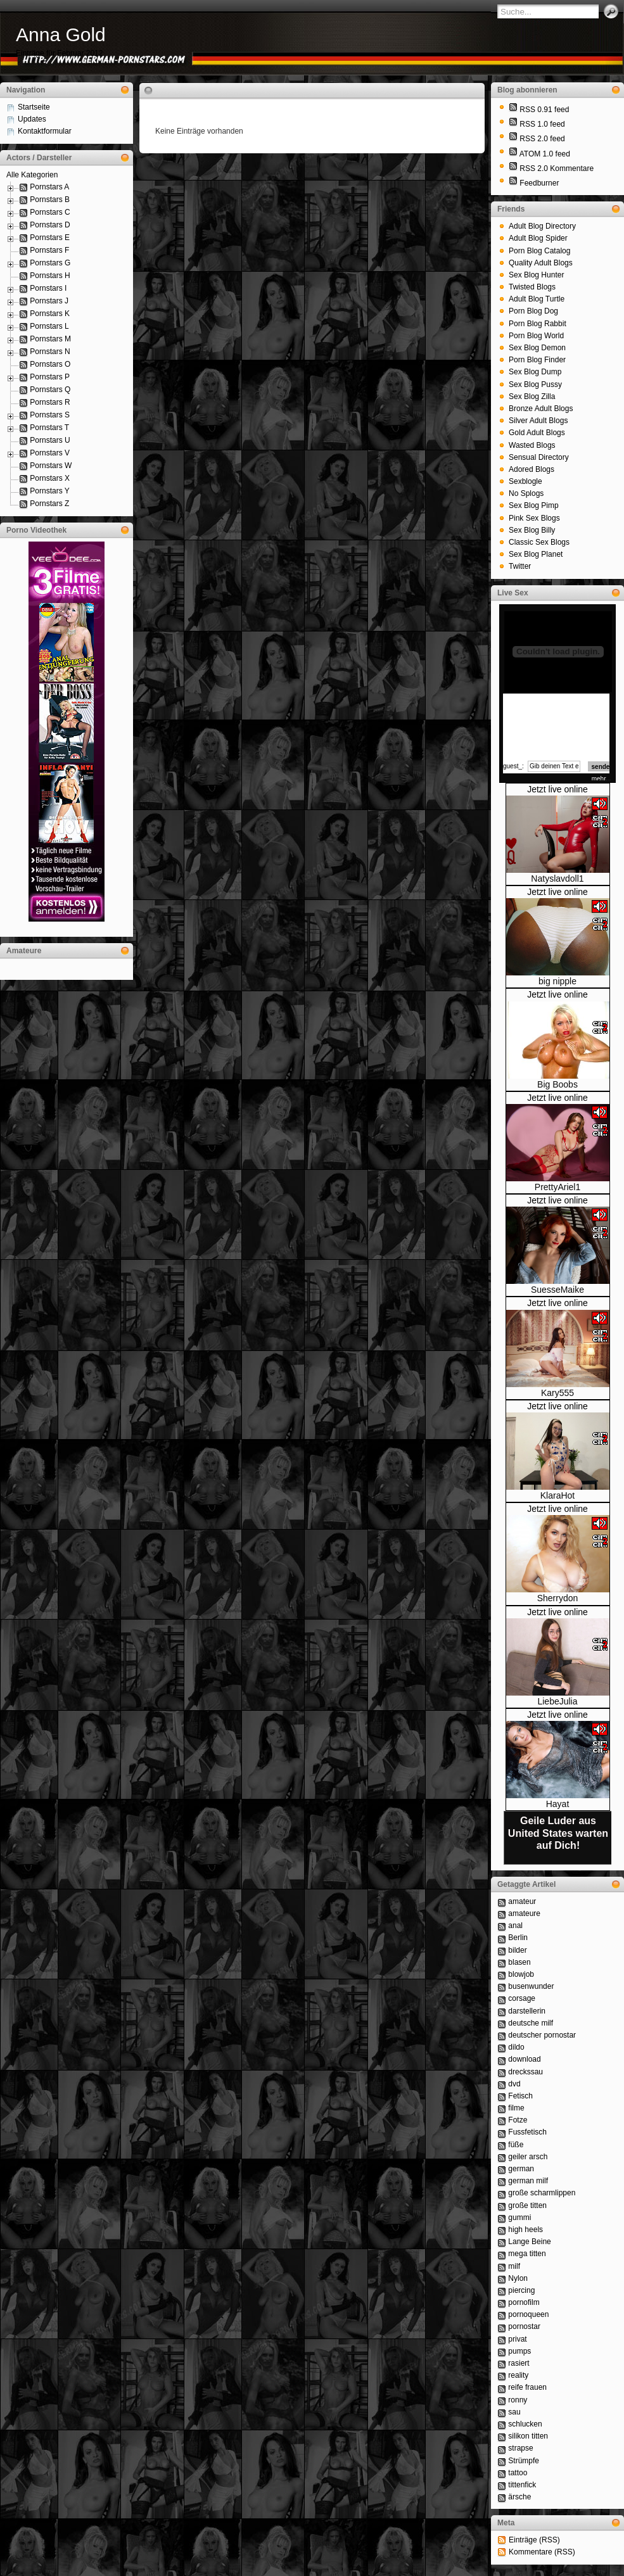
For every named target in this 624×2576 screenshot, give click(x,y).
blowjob (521, 1974)
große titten (527, 2205)
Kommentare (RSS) (542, 2551)
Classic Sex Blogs (539, 542)
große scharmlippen (541, 2192)
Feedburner (539, 183)
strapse (520, 2448)
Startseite (34, 107)
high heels (525, 2229)
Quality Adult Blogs (541, 262)
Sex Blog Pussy (535, 384)
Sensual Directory (539, 457)
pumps (519, 2351)
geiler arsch (527, 2156)
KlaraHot (557, 1495)
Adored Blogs (531, 469)
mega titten (526, 2253)
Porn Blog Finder (537, 359)
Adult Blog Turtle (536, 299)
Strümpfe (523, 2460)
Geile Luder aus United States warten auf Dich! (558, 1832)
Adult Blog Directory (542, 226)
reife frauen (527, 2387)
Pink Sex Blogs (534, 518)
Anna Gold (61, 34)
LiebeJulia (557, 1701)
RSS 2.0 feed (541, 138)
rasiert (518, 2363)
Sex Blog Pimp (534, 505)
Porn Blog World (536, 335)
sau (514, 2412)
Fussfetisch (527, 2132)
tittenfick (522, 2484)
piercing (521, 2290)
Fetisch (520, 2095)
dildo (516, 2047)
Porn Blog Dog (533, 311)
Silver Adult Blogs (538, 420)
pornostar (524, 2326)
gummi (519, 2217)
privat (517, 2339)
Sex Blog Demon (537, 347)
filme (516, 2107)
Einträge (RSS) (534, 2539)
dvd (514, 2083)
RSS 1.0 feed (541, 124)
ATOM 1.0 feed (544, 153)
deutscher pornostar (542, 2035)
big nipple (557, 981)
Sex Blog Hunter (536, 274)
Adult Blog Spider (538, 238)
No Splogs (526, 493)
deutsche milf (530, 2023)
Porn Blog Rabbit (537, 323)
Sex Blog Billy (532, 530)
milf (514, 2266)
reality (518, 2375)
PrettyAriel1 (557, 1187)
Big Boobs (557, 1084)
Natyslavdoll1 (557, 878)
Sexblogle (525, 481)
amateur (522, 1901)
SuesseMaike (557, 1290)
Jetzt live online (557, 789)
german (521, 2168)
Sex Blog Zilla (532, 396)
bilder (517, 1950)
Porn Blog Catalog (539, 250)
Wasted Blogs (532, 445)
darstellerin (526, 2011)
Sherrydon (557, 1598)
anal (515, 1925)
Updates (32, 119)
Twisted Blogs (532, 286)
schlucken (525, 2424)
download (524, 2059)
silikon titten (528, 2436)
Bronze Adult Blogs (541, 408)
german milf (528, 2180)
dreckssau (525, 2071)
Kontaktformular (45, 131)
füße (515, 2144)
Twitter (520, 566)
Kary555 (557, 1393)
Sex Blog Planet (536, 554)
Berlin (518, 1937)
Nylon (518, 2278)
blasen (519, 1962)
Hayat (558, 1804)
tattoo (517, 2472)
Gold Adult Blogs (537, 432)
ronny (517, 2399)
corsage (521, 1998)
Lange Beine (529, 2241)
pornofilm (523, 2302)
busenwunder (531, 1986)
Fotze (517, 2120)
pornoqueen (528, 2314)
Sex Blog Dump (535, 371)
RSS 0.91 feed (544, 109)
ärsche (519, 2496)
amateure (524, 1913)
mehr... (601, 778)
